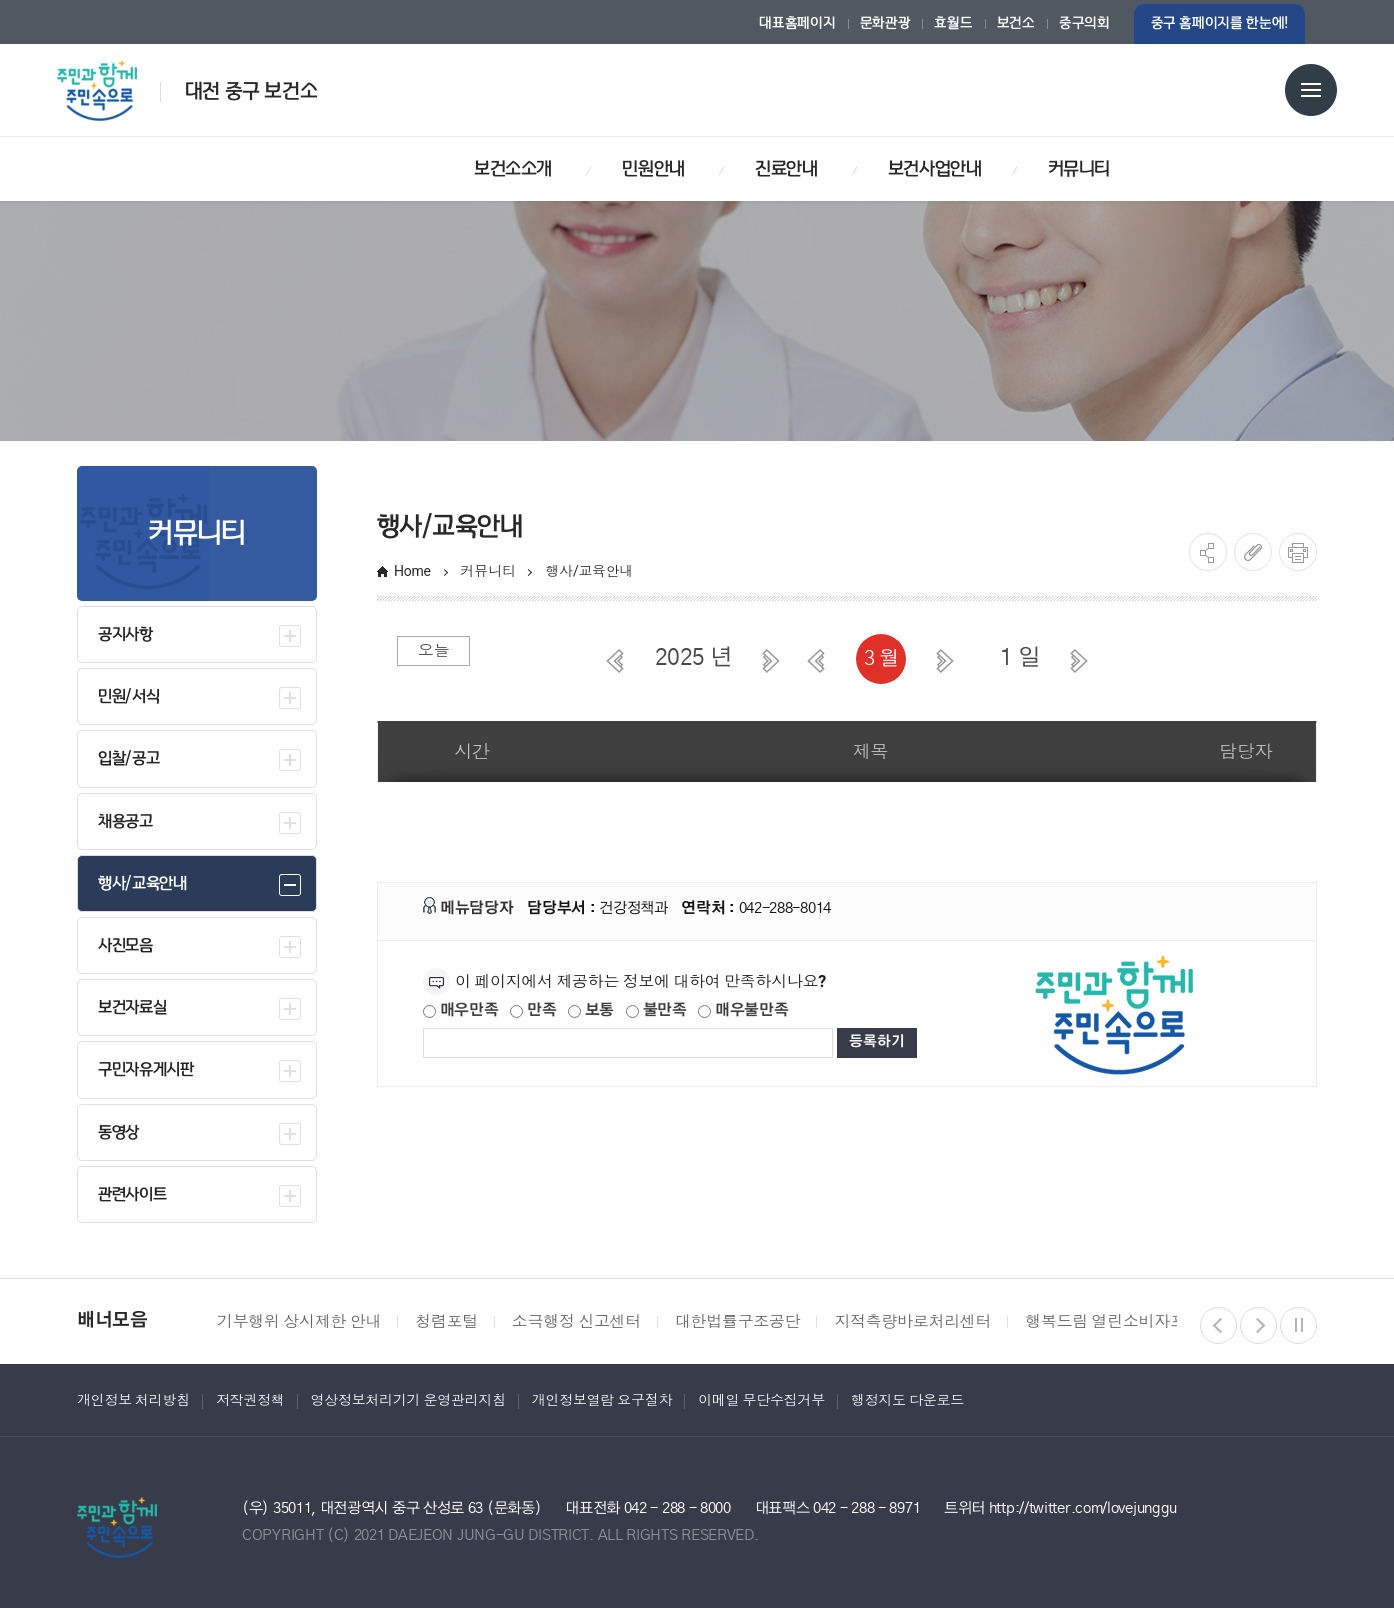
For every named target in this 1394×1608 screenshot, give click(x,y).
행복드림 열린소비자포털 (1113, 1321)
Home (412, 571)
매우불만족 (743, 1010)
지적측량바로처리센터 (912, 1321)
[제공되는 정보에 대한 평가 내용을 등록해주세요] (628, 1043)
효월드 (953, 23)
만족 (533, 1010)
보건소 (1016, 23)
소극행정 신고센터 (576, 1321)
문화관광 (885, 23)
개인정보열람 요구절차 (602, 1400)
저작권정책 (250, 1400)
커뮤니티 (488, 571)
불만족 (656, 1010)
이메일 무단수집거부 (761, 1400)
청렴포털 (446, 1321)
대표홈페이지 (797, 23)
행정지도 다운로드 (907, 1400)
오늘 (433, 650)
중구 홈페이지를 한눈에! (1219, 23)
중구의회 (1084, 23)
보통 (591, 1010)
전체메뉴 (1311, 90)
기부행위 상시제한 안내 (299, 1321)
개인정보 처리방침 (133, 1400)
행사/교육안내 (590, 571)
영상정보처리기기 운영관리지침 (408, 1400)
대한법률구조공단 (737, 1321)
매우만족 (461, 1010)
